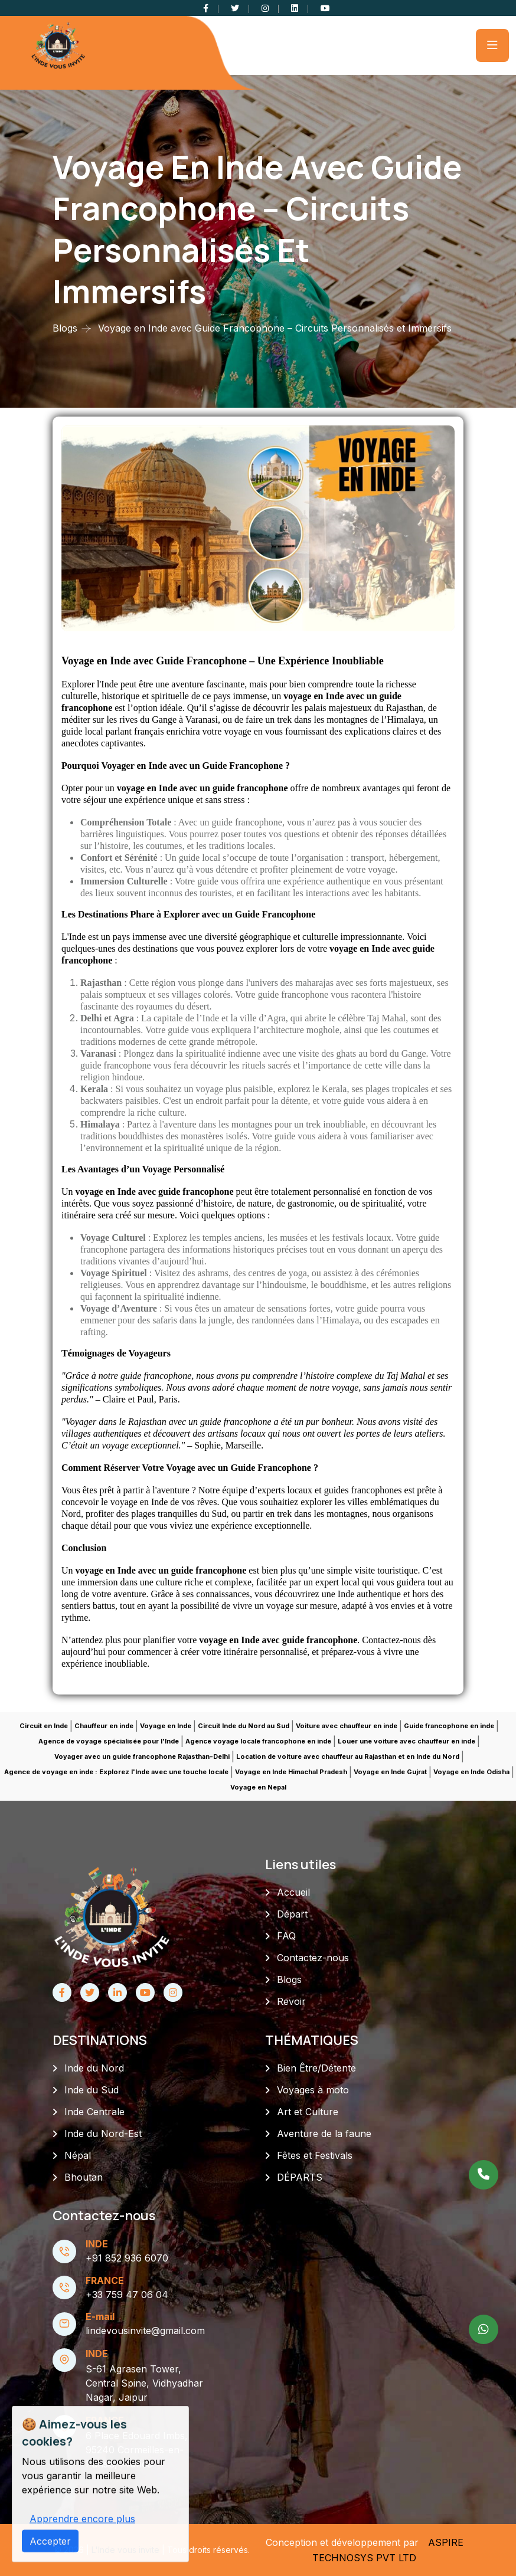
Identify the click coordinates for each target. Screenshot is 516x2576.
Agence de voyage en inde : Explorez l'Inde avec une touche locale (116, 1772)
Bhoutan (83, 2177)
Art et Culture (307, 2112)
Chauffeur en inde (103, 1726)
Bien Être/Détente (316, 2068)
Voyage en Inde (165, 1726)
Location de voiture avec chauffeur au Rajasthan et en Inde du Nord (347, 1756)
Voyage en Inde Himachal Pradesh (291, 1772)
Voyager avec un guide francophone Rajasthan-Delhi (142, 1756)
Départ (292, 1914)
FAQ (286, 1936)
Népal (77, 2155)
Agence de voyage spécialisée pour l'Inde (108, 1741)
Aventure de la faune (324, 2133)
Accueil (293, 1892)
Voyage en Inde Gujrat (390, 1772)
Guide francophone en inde (449, 1726)
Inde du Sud (91, 2090)
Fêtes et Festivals (314, 2155)
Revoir (291, 2001)
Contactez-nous (313, 1958)
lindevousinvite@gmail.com (145, 2330)
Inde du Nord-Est (103, 2133)
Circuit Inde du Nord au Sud (243, 1726)
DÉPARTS (299, 2177)
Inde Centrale (94, 2112)
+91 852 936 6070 (127, 2258)
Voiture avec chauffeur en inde (346, 1726)
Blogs (65, 328)
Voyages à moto (313, 2090)
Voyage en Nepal (258, 1787)
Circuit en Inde (43, 1726)
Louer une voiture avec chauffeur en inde (406, 1741)
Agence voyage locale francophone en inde (258, 1741)
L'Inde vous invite (127, 2550)
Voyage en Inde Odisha (471, 1772)
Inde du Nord (94, 2068)
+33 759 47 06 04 (127, 2294)
